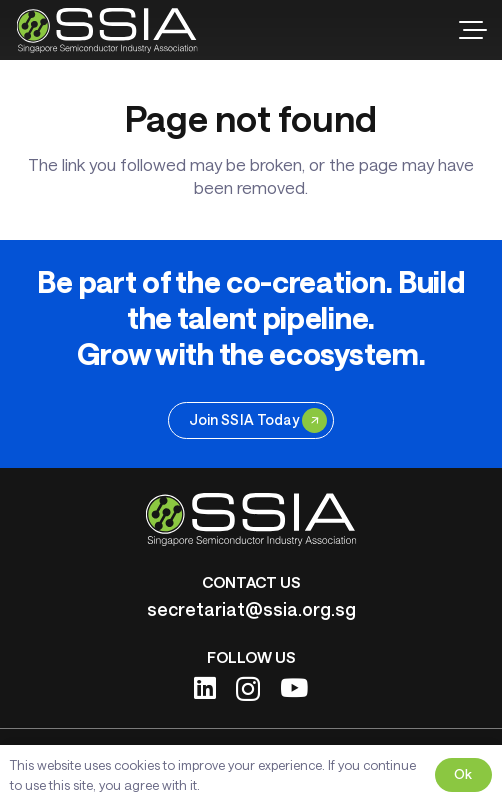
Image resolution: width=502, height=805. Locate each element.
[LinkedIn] (205, 687)
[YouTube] (294, 687)
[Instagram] (248, 689)
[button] (472, 30)
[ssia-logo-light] (107, 30)
